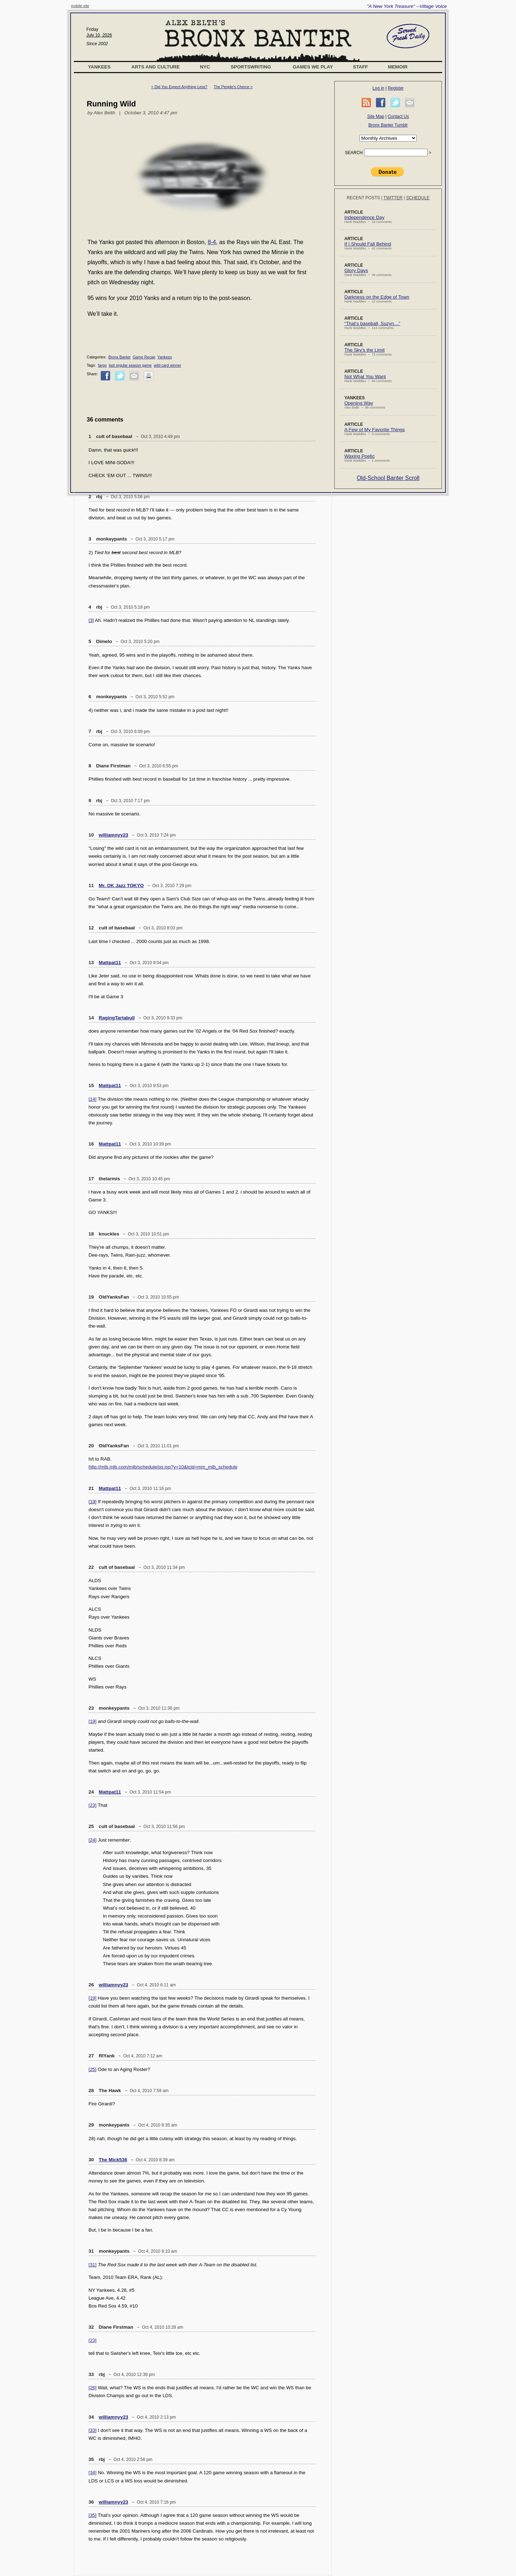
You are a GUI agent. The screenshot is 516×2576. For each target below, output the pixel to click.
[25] (92, 2069)
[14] (92, 1099)
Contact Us (398, 116)
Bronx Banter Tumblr (388, 125)
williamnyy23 (113, 835)
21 (91, 1488)
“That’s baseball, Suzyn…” (372, 323)
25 (91, 1826)
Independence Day (364, 217)
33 (91, 2374)
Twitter (392, 197)
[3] (91, 620)
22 (91, 1567)
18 (91, 1234)
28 (91, 2090)
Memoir (398, 67)
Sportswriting (251, 67)
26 (91, 1984)
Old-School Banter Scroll (388, 478)
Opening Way (358, 403)
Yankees (99, 67)
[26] (92, 2387)
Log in (378, 88)
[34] (92, 2472)
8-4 (212, 242)
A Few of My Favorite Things (374, 429)
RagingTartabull (117, 1017)
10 (91, 835)
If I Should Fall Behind (367, 244)
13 (91, 962)
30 (91, 2159)
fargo (102, 365)
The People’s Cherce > (233, 87)
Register (396, 88)
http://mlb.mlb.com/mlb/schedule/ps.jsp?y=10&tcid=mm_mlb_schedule (163, 1467)
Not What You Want (365, 376)
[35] (92, 2515)
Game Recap (144, 357)
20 (91, 1445)
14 (91, 1017)
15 (91, 1085)
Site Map (375, 116)
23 (91, 1708)
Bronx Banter (119, 357)
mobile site (80, 6)
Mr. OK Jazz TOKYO (121, 885)
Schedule (417, 197)
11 (91, 885)
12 (91, 927)
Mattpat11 (110, 962)
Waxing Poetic (359, 456)
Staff (360, 67)
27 (91, 2055)
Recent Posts (363, 197)
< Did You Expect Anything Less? (179, 87)
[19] (92, 1501)
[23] (92, 1805)
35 (91, 2459)
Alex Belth (104, 112)
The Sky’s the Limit (364, 350)
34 (91, 2417)
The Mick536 (113, 2159)
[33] (92, 2430)
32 (91, 2327)
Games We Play (313, 67)
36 (91, 2502)
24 (91, 1792)
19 (91, 1297)
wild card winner (167, 365)
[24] (92, 1840)
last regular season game (130, 365)
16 (91, 1144)
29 (91, 2125)
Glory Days (356, 270)
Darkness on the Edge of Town (376, 297)
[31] (92, 2264)
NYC (205, 67)
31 (91, 2251)
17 (91, 1178)
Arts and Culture (156, 67)
